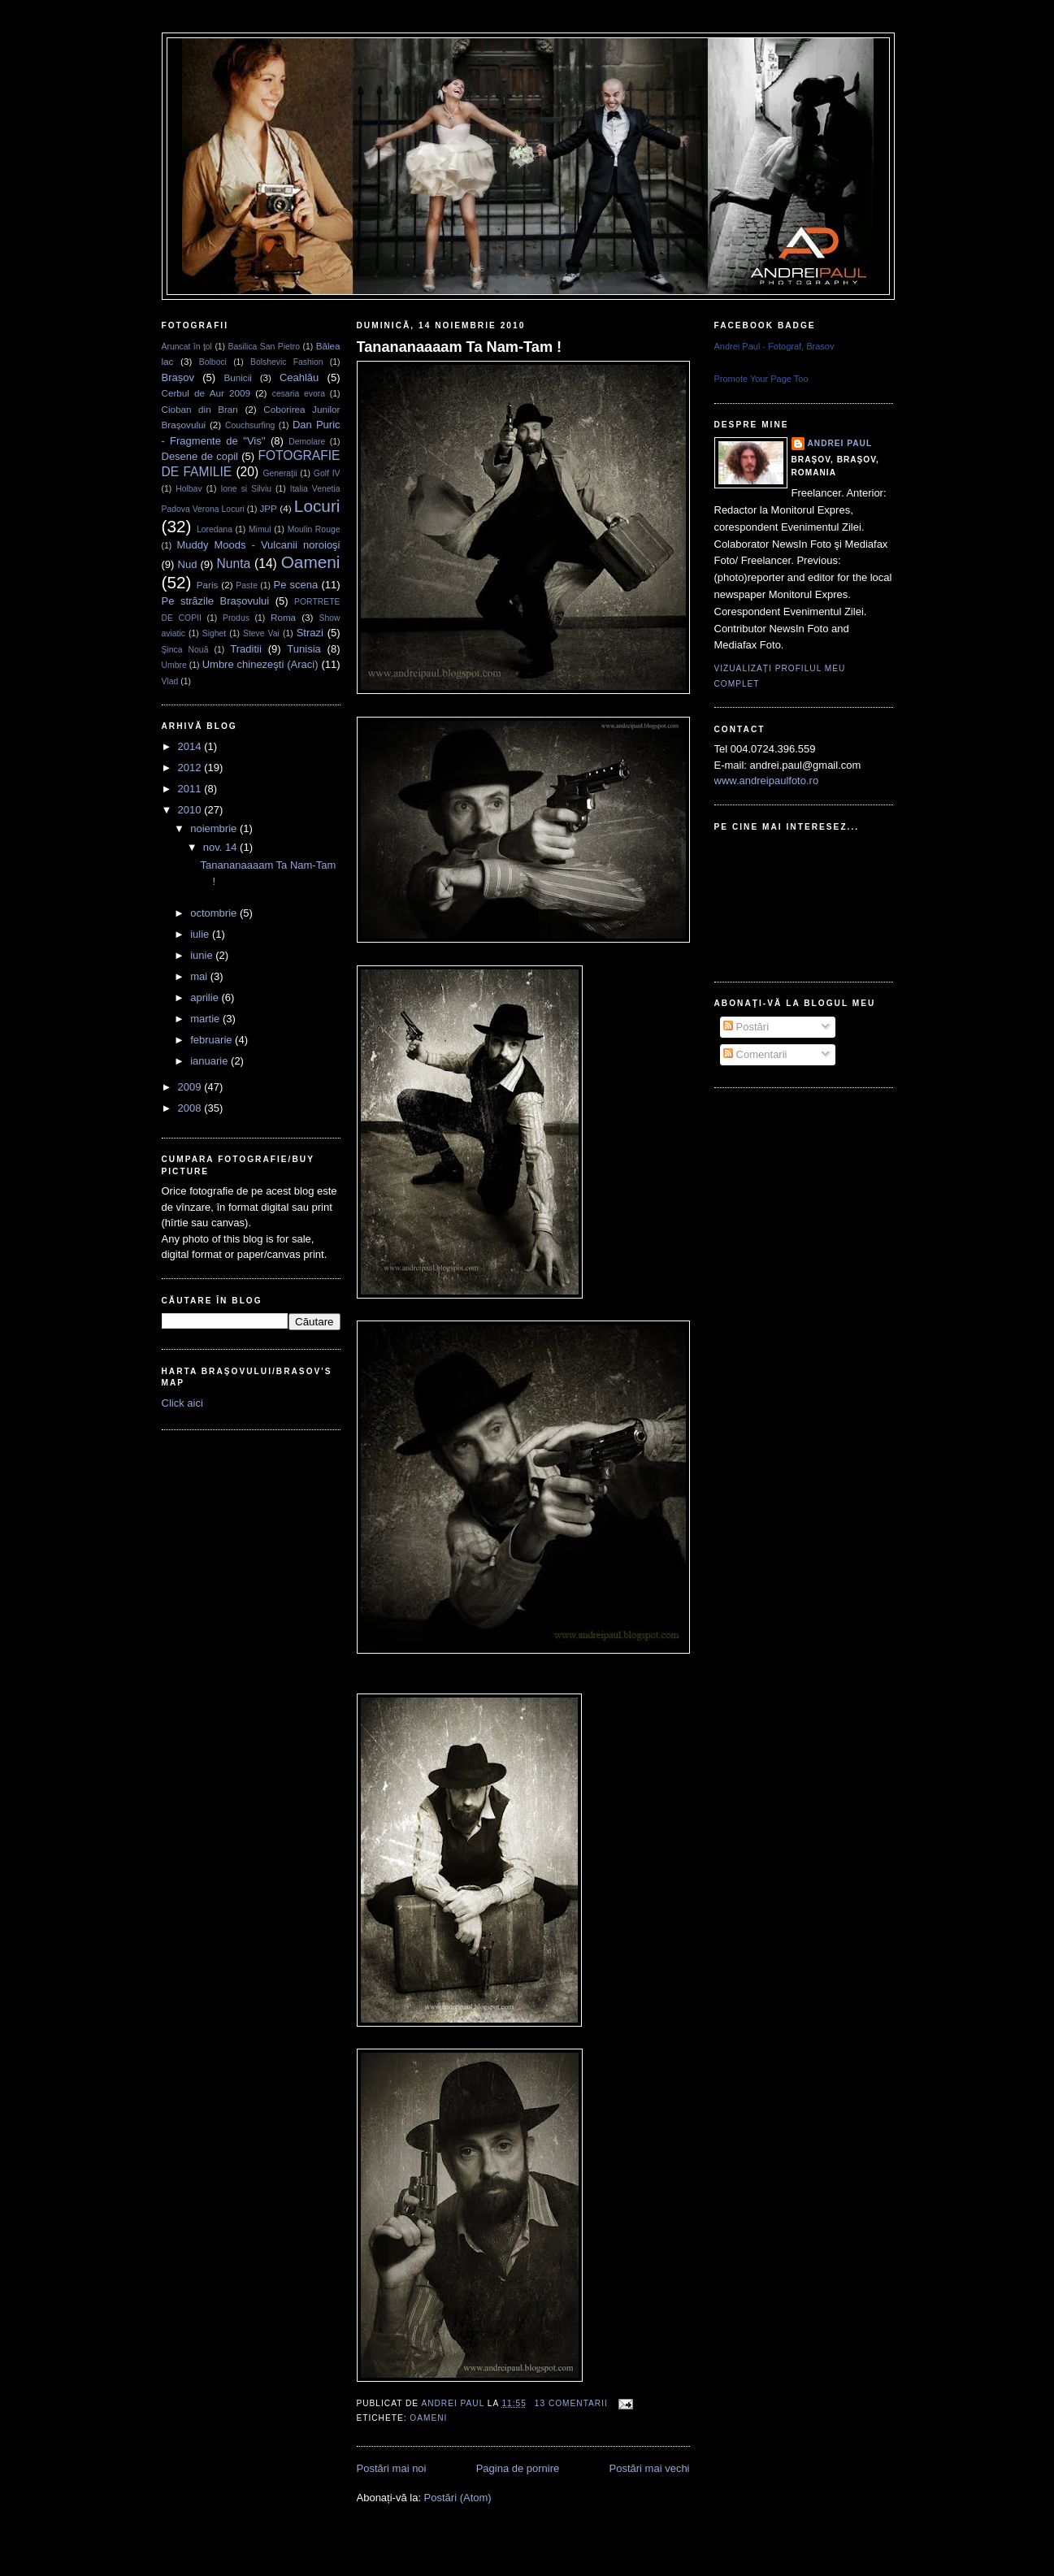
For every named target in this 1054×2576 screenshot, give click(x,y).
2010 (191, 810)
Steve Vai (261, 633)
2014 (191, 746)
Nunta (234, 563)
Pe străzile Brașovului (216, 601)
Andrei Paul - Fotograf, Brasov (774, 346)
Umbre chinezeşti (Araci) (260, 664)
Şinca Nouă (185, 649)
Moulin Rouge (314, 529)
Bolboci (213, 362)
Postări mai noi (392, 2468)
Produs (236, 618)
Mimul (260, 529)
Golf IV (327, 473)
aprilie (205, 997)
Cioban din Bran (200, 409)
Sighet (214, 633)
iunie (202, 955)
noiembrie (215, 828)
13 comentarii (571, 2403)
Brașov (178, 377)
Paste (247, 585)
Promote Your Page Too (761, 379)
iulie (201, 934)
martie (206, 1019)
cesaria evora (298, 393)
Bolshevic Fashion (286, 362)
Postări (746, 1027)
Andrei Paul (454, 2403)
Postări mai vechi (649, 2468)
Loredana (214, 529)
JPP (267, 508)
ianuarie (210, 1061)
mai (200, 976)
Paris (208, 584)
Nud (187, 564)
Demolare (306, 441)
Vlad (170, 681)
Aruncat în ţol (187, 346)
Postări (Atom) (458, 2497)
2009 (191, 1087)
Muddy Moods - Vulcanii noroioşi (258, 545)
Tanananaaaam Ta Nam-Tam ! (459, 347)
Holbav (189, 488)
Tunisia (303, 649)
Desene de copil (200, 456)
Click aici (182, 1403)
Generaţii (279, 473)
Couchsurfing (250, 425)
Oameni (310, 562)
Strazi (310, 633)
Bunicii (237, 377)
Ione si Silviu (245, 488)
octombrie (215, 913)
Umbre (174, 665)
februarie (212, 1040)
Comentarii (755, 1054)
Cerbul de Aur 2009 (206, 393)
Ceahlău (299, 377)
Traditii (246, 649)
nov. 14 (221, 847)
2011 (191, 789)
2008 (191, 1108)
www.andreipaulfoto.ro (766, 780)
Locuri (317, 506)
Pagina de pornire (518, 2468)
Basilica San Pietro (264, 346)
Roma (283, 617)
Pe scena (296, 585)
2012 (191, 767)
